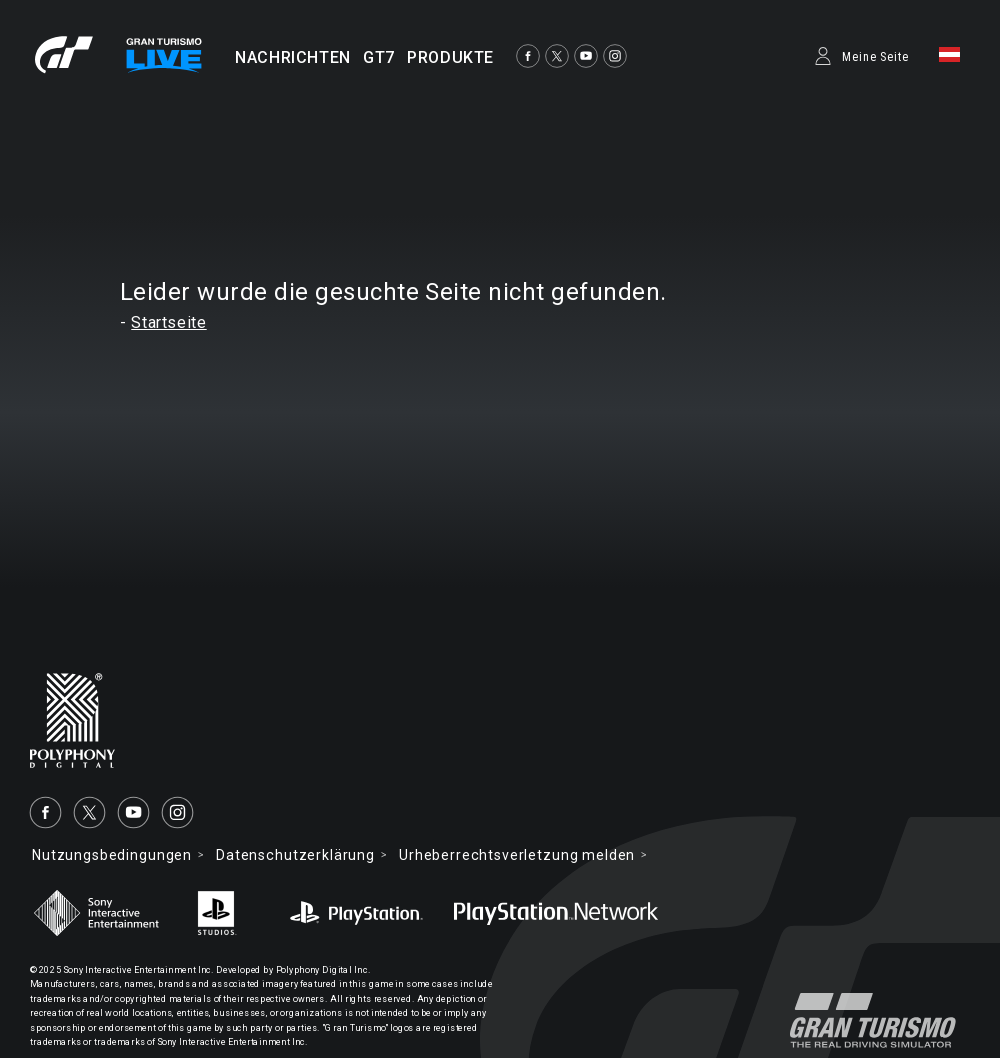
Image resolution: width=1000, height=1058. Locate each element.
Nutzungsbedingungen (112, 855)
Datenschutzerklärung (295, 855)
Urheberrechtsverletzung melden (517, 855)
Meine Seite (875, 57)
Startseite (168, 322)
